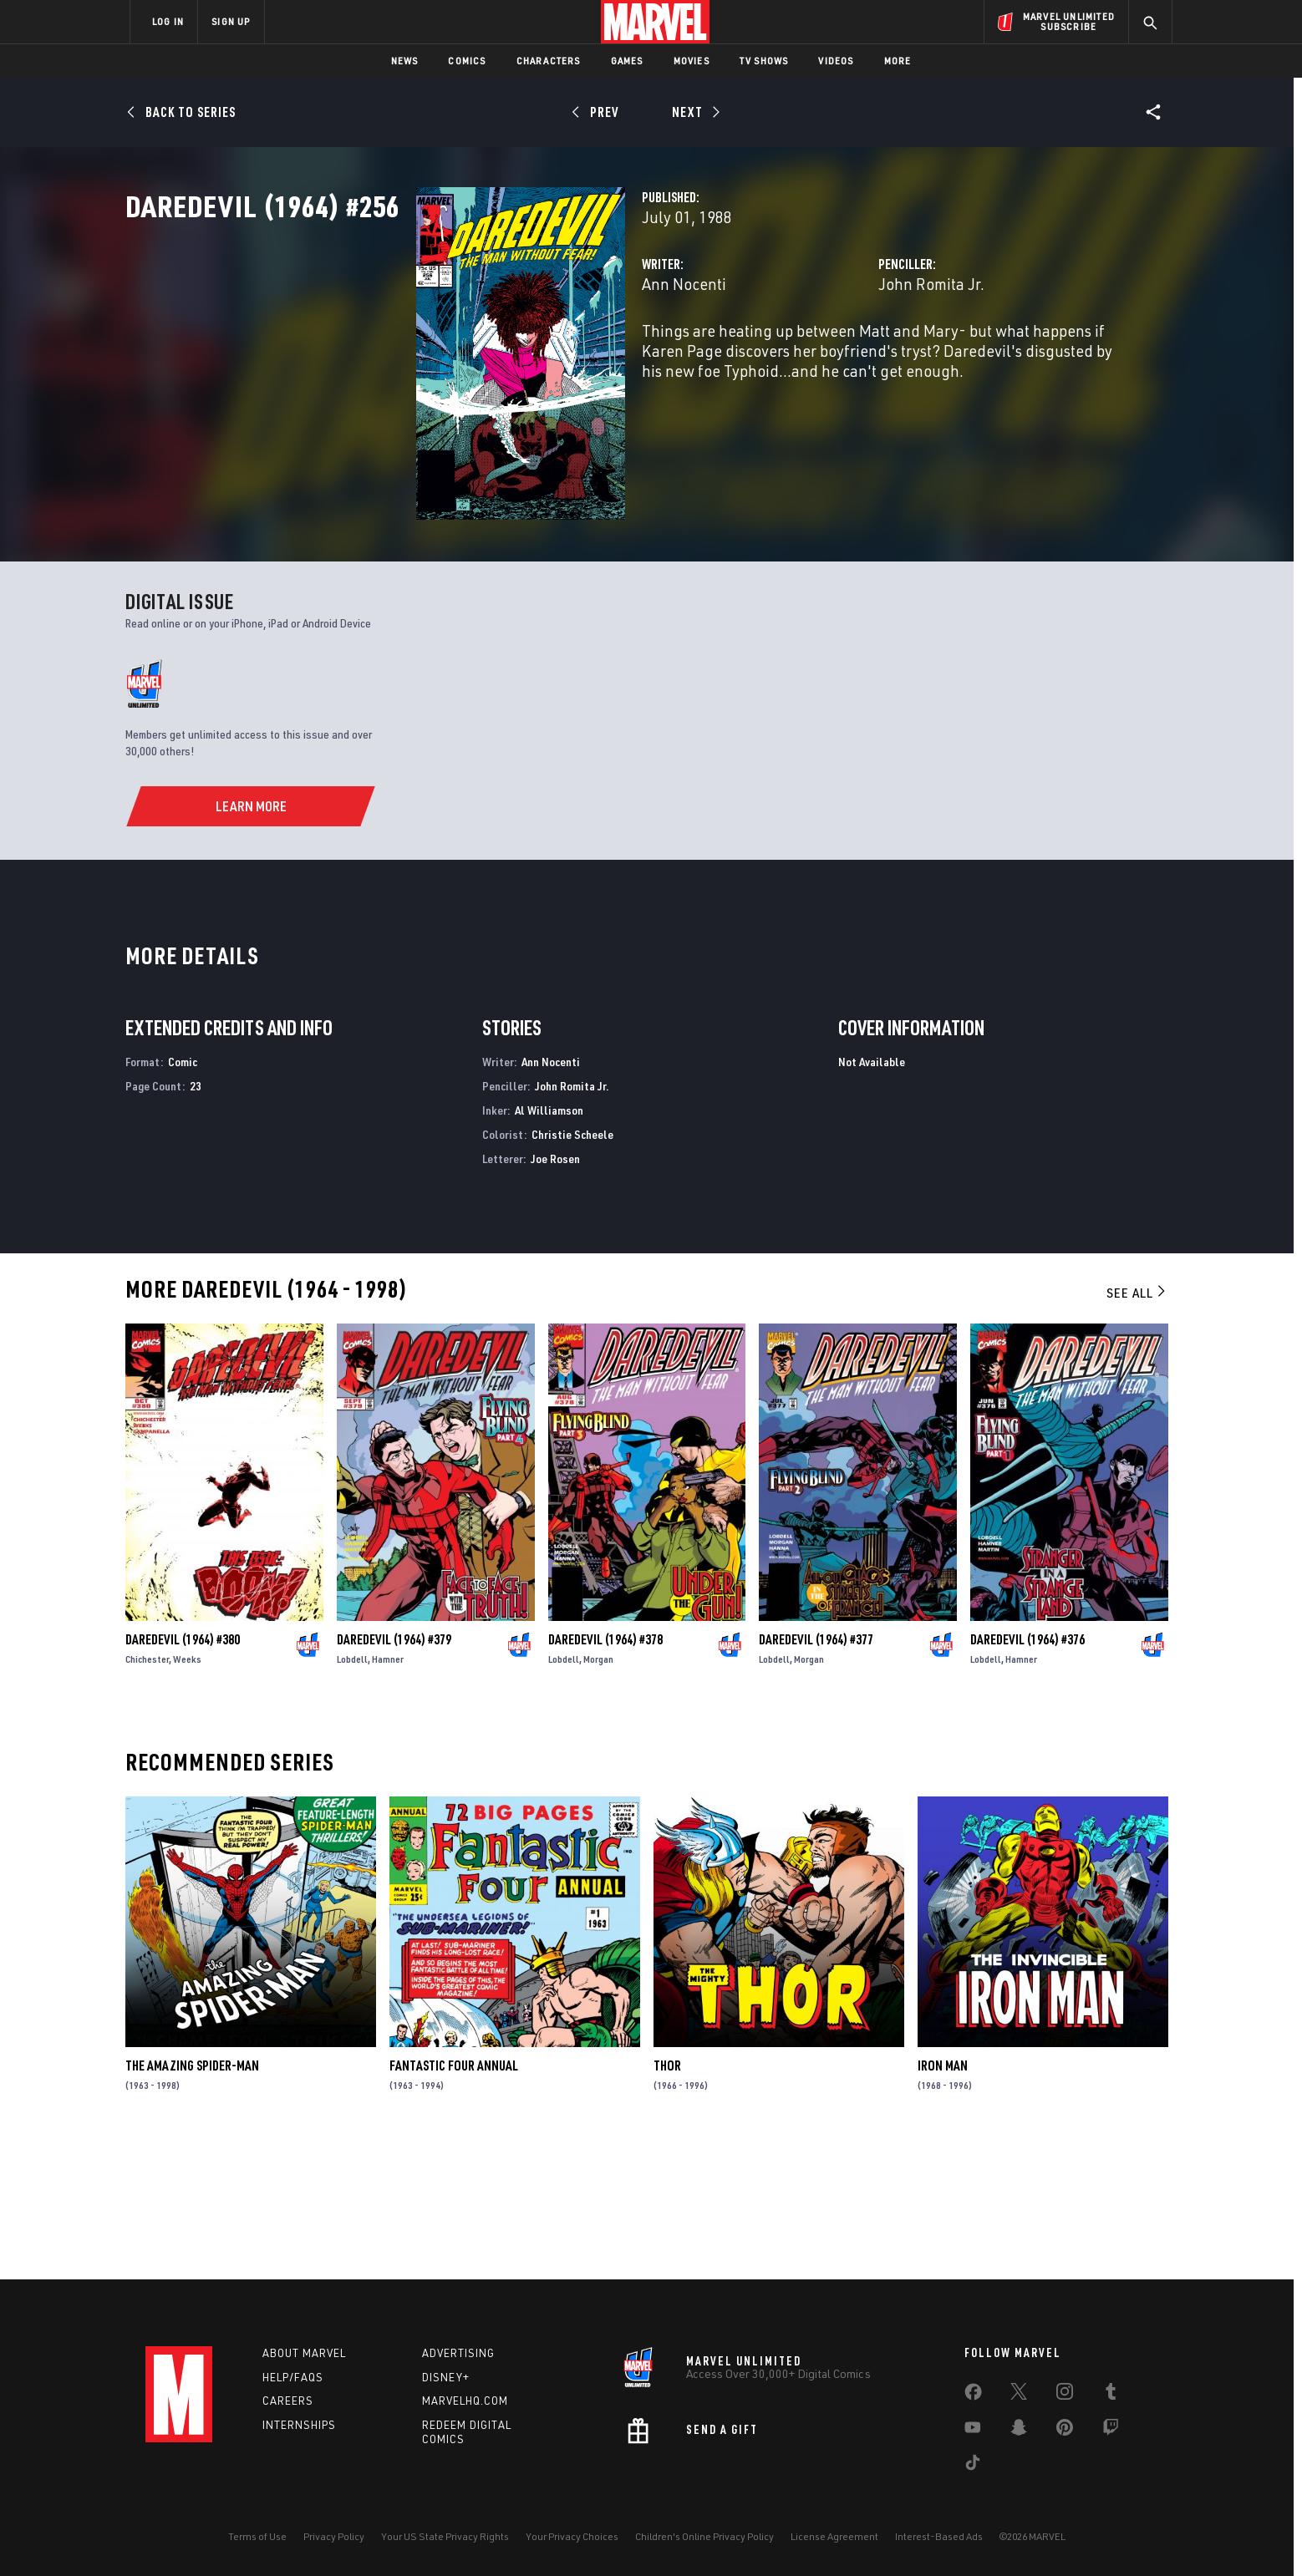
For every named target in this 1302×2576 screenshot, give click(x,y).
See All (1137, 1426)
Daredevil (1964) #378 (605, 1773)
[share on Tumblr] (1110, 2394)
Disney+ (446, 2377)
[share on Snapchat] (1018, 2430)
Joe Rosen (555, 1292)
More (898, 60)
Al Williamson (549, 1244)
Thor (667, 2199)
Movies (691, 60)
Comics (467, 60)
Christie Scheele (572, 1268)
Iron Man (943, 2199)
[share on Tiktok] (972, 2465)
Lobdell (352, 1792)
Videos (835, 60)
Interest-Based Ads (939, 2536)
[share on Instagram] (1064, 2394)
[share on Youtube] (972, 2430)
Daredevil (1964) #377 (816, 1773)
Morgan (598, 1792)
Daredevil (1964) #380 (182, 1773)
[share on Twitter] (1018, 2394)
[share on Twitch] (1110, 2430)
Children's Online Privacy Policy (704, 2536)
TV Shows (764, 60)
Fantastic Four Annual (453, 2199)
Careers (287, 2400)
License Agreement (834, 2536)
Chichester (147, 1792)
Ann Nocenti (480, 357)
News (405, 60)
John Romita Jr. (829, 357)
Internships (299, 2424)
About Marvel (304, 2353)
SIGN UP (230, 21)
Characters (548, 60)
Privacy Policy (333, 2536)
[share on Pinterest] (1064, 2430)
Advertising (458, 2353)
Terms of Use (257, 2536)
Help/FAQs (292, 2377)
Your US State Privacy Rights (445, 2536)
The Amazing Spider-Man (192, 2199)
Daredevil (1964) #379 (394, 1773)
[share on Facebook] (973, 2395)
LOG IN (168, 21)
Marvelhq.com (465, 2400)
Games (627, 60)
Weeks (187, 1792)
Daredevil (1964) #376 (1027, 1773)
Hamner (388, 1792)
